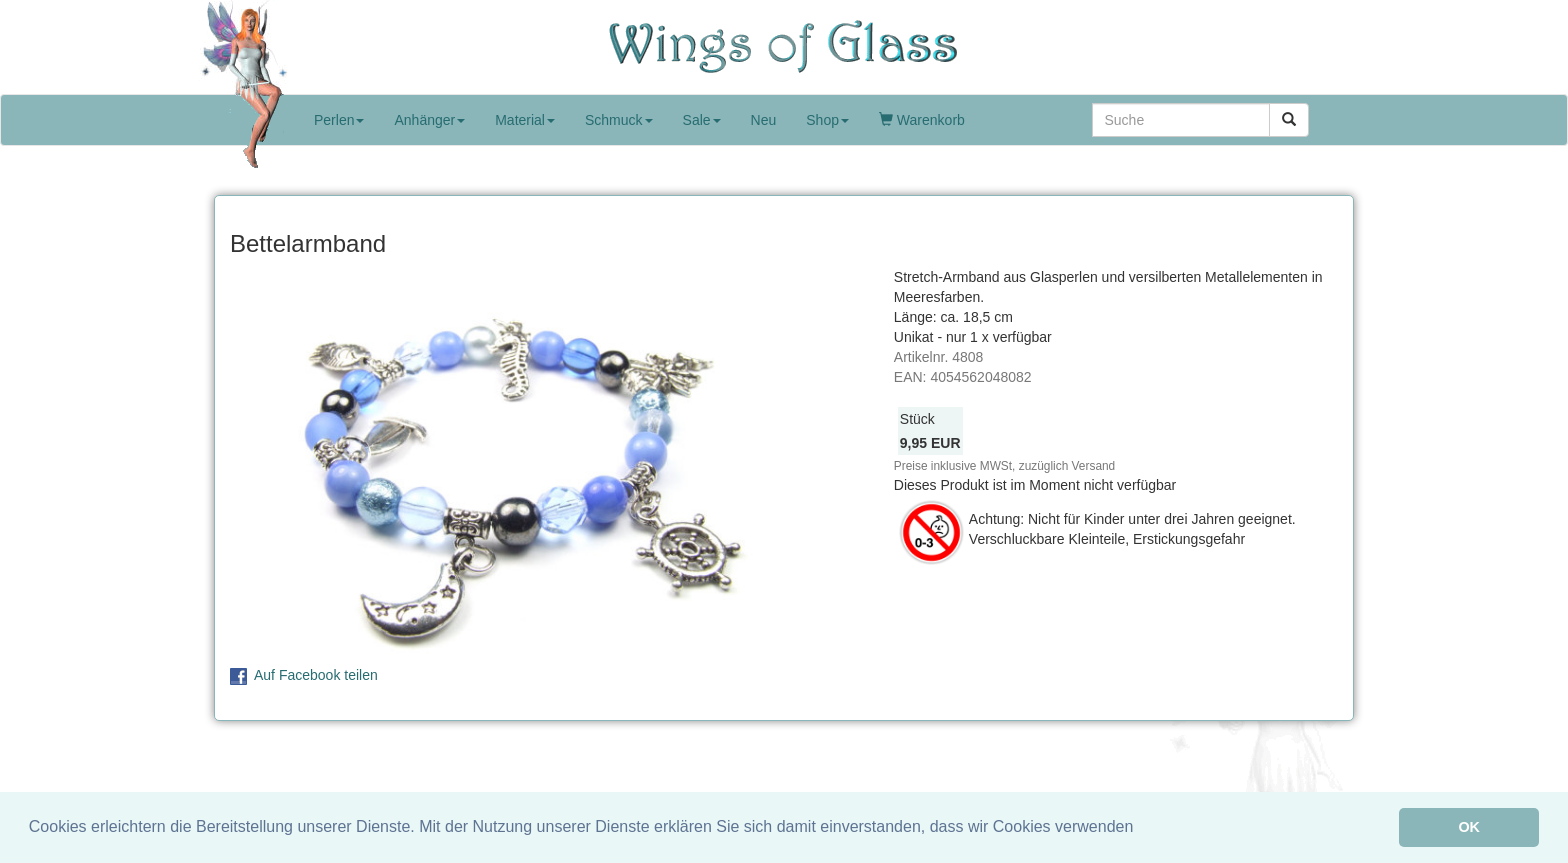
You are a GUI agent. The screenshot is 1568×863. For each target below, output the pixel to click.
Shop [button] (827, 120)
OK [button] (1469, 827)
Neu (764, 120)
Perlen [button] (339, 120)
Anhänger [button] (429, 120)
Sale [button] (702, 120)
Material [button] (525, 120)
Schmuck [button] (619, 120)
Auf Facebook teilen (316, 675)
